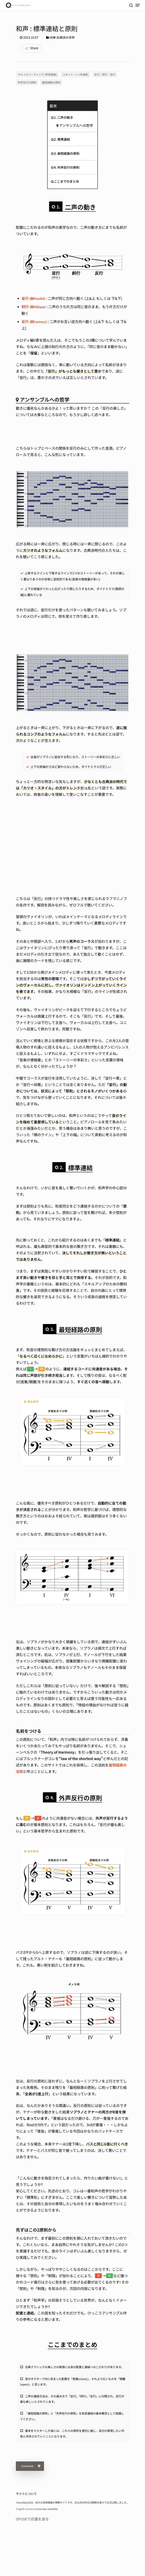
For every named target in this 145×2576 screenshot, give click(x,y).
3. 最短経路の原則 (68, 158)
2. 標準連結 (63, 142)
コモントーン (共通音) (75, 74)
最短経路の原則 (51, 82)
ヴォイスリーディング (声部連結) (37, 74)
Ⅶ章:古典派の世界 (62, 37)
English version (25, 2539)
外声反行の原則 (27, 82)
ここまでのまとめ (68, 189)
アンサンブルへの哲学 (76, 126)
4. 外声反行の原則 (68, 173)
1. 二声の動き (65, 118)
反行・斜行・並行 (104, 74)
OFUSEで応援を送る (32, 2549)
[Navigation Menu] (138, 5)
